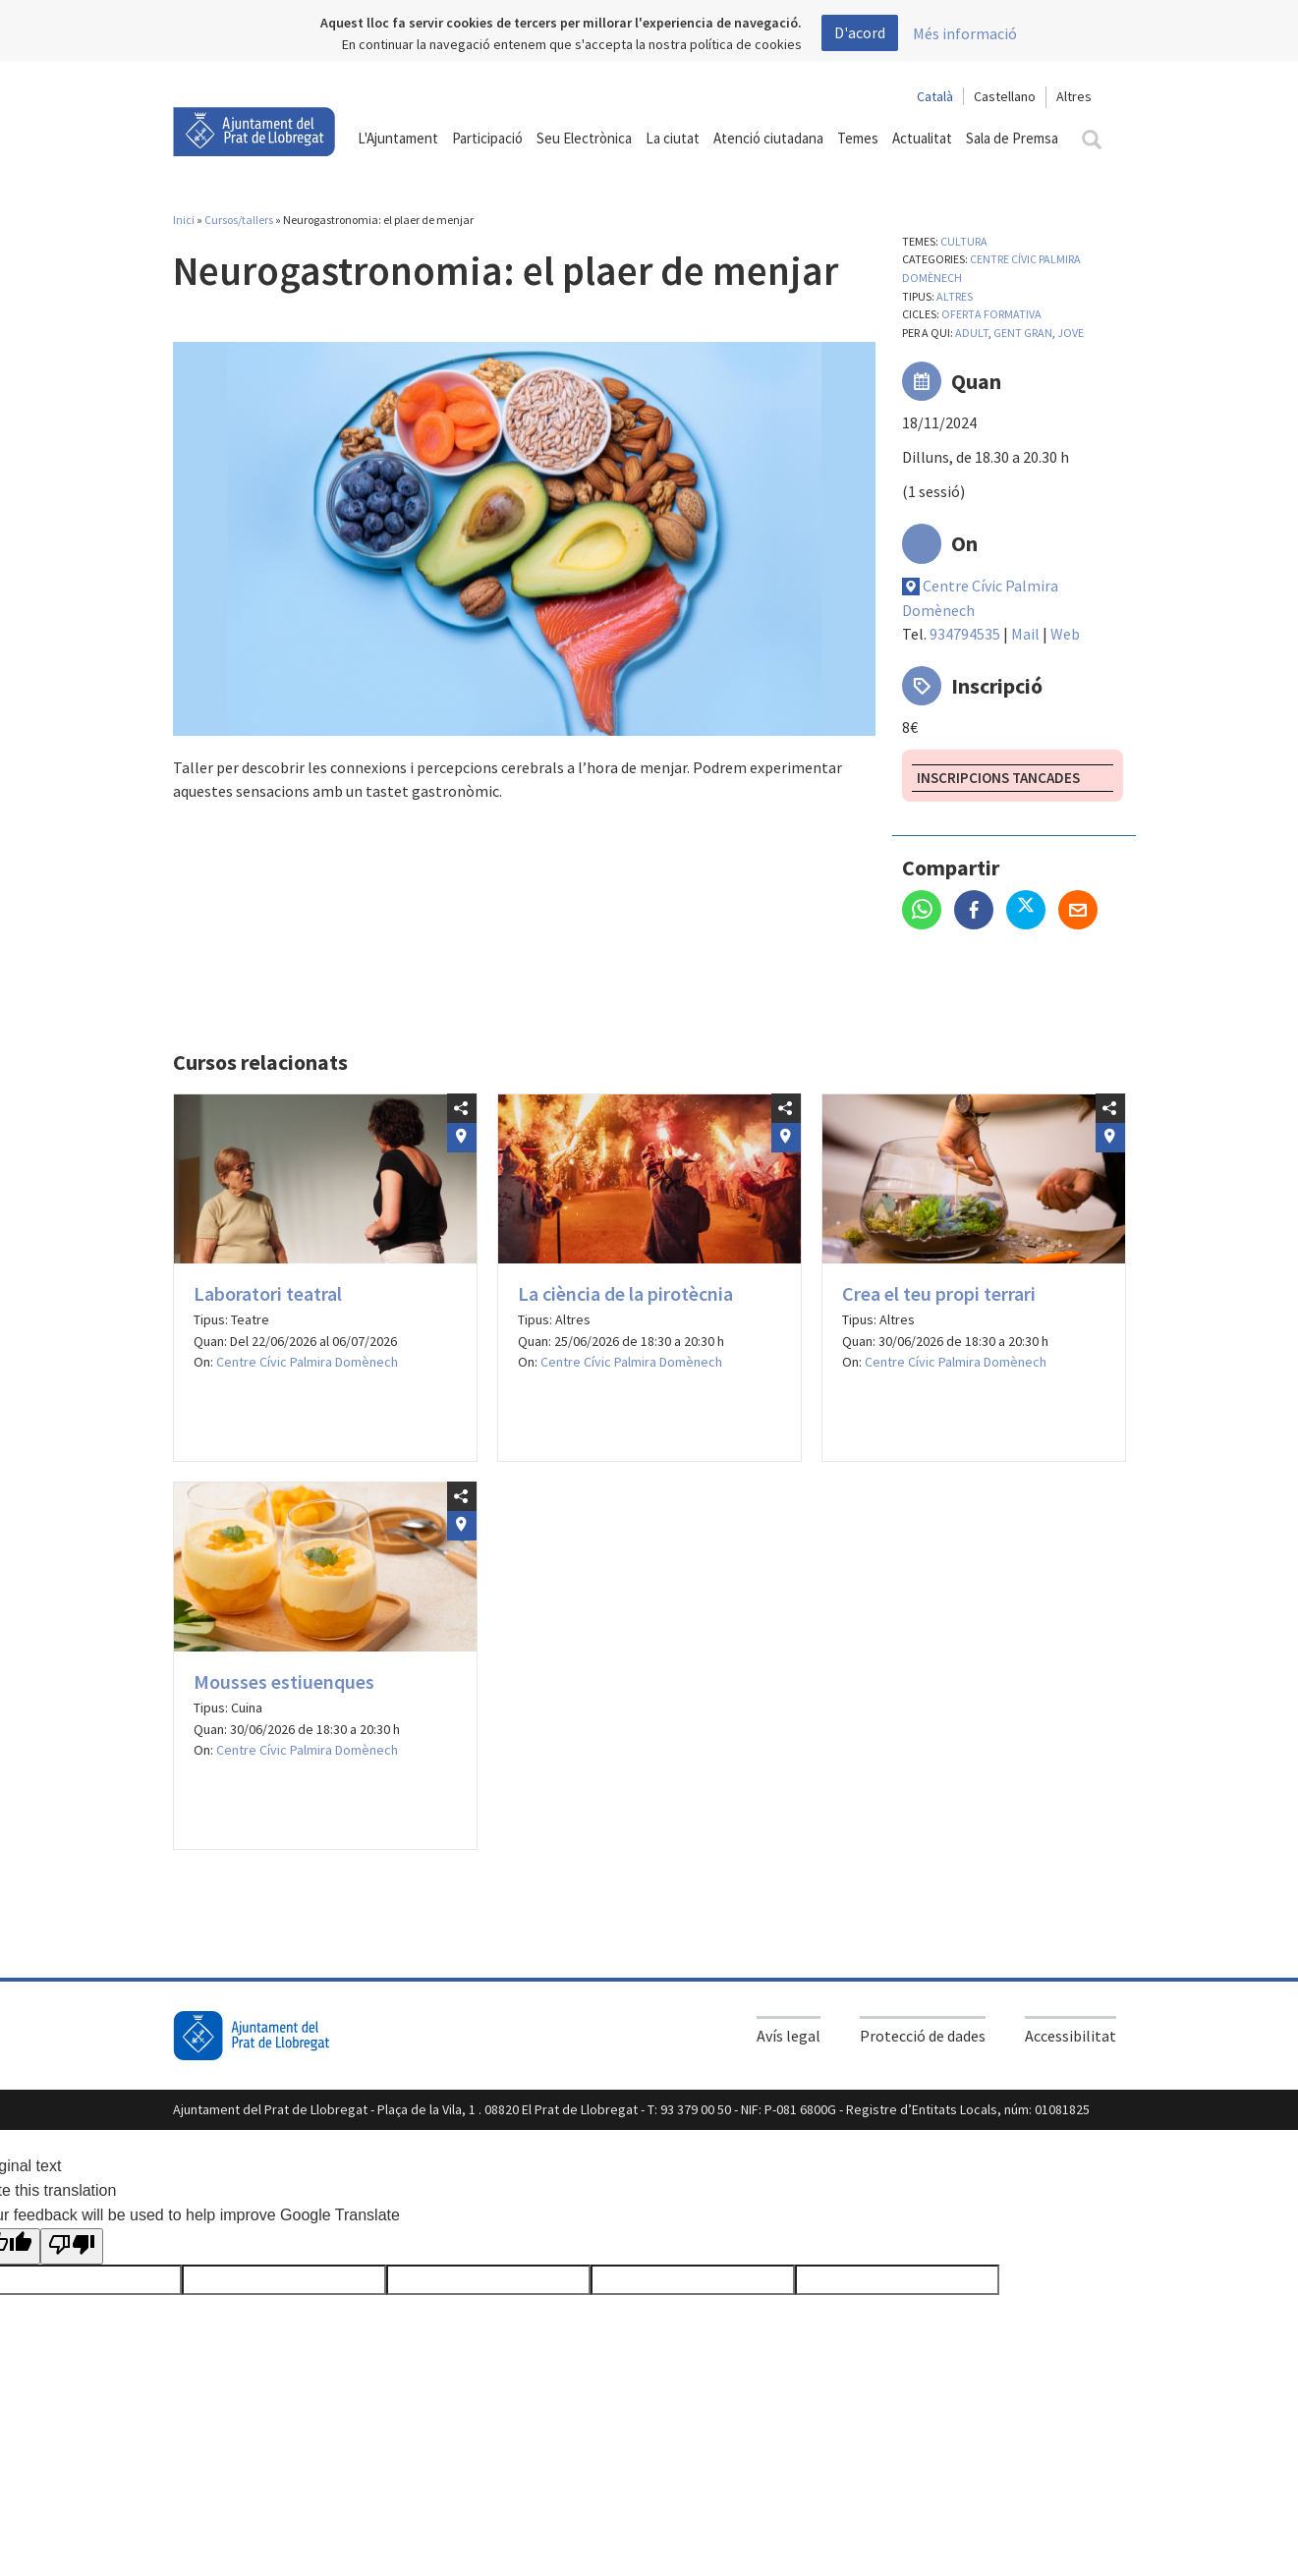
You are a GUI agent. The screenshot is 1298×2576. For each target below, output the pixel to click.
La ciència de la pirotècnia (625, 1293)
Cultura (964, 241)
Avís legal (788, 2035)
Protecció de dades (923, 2035)
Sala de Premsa (1012, 138)
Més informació (965, 33)
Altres (954, 296)
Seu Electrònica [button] (584, 138)
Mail (1025, 634)
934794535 (965, 634)
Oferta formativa (991, 314)
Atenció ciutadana (768, 138)
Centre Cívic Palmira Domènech (307, 1362)
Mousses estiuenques (284, 1681)
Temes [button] (857, 138)
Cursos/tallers (238, 219)
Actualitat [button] (922, 138)
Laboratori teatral (268, 1293)
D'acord (859, 32)
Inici (184, 219)
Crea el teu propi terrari (939, 1293)
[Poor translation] (71, 2247)
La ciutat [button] (673, 138)
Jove (1070, 332)
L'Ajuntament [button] (398, 138)
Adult (971, 332)
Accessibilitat (1070, 2035)
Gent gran (1022, 332)
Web (1065, 634)
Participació (487, 138)
